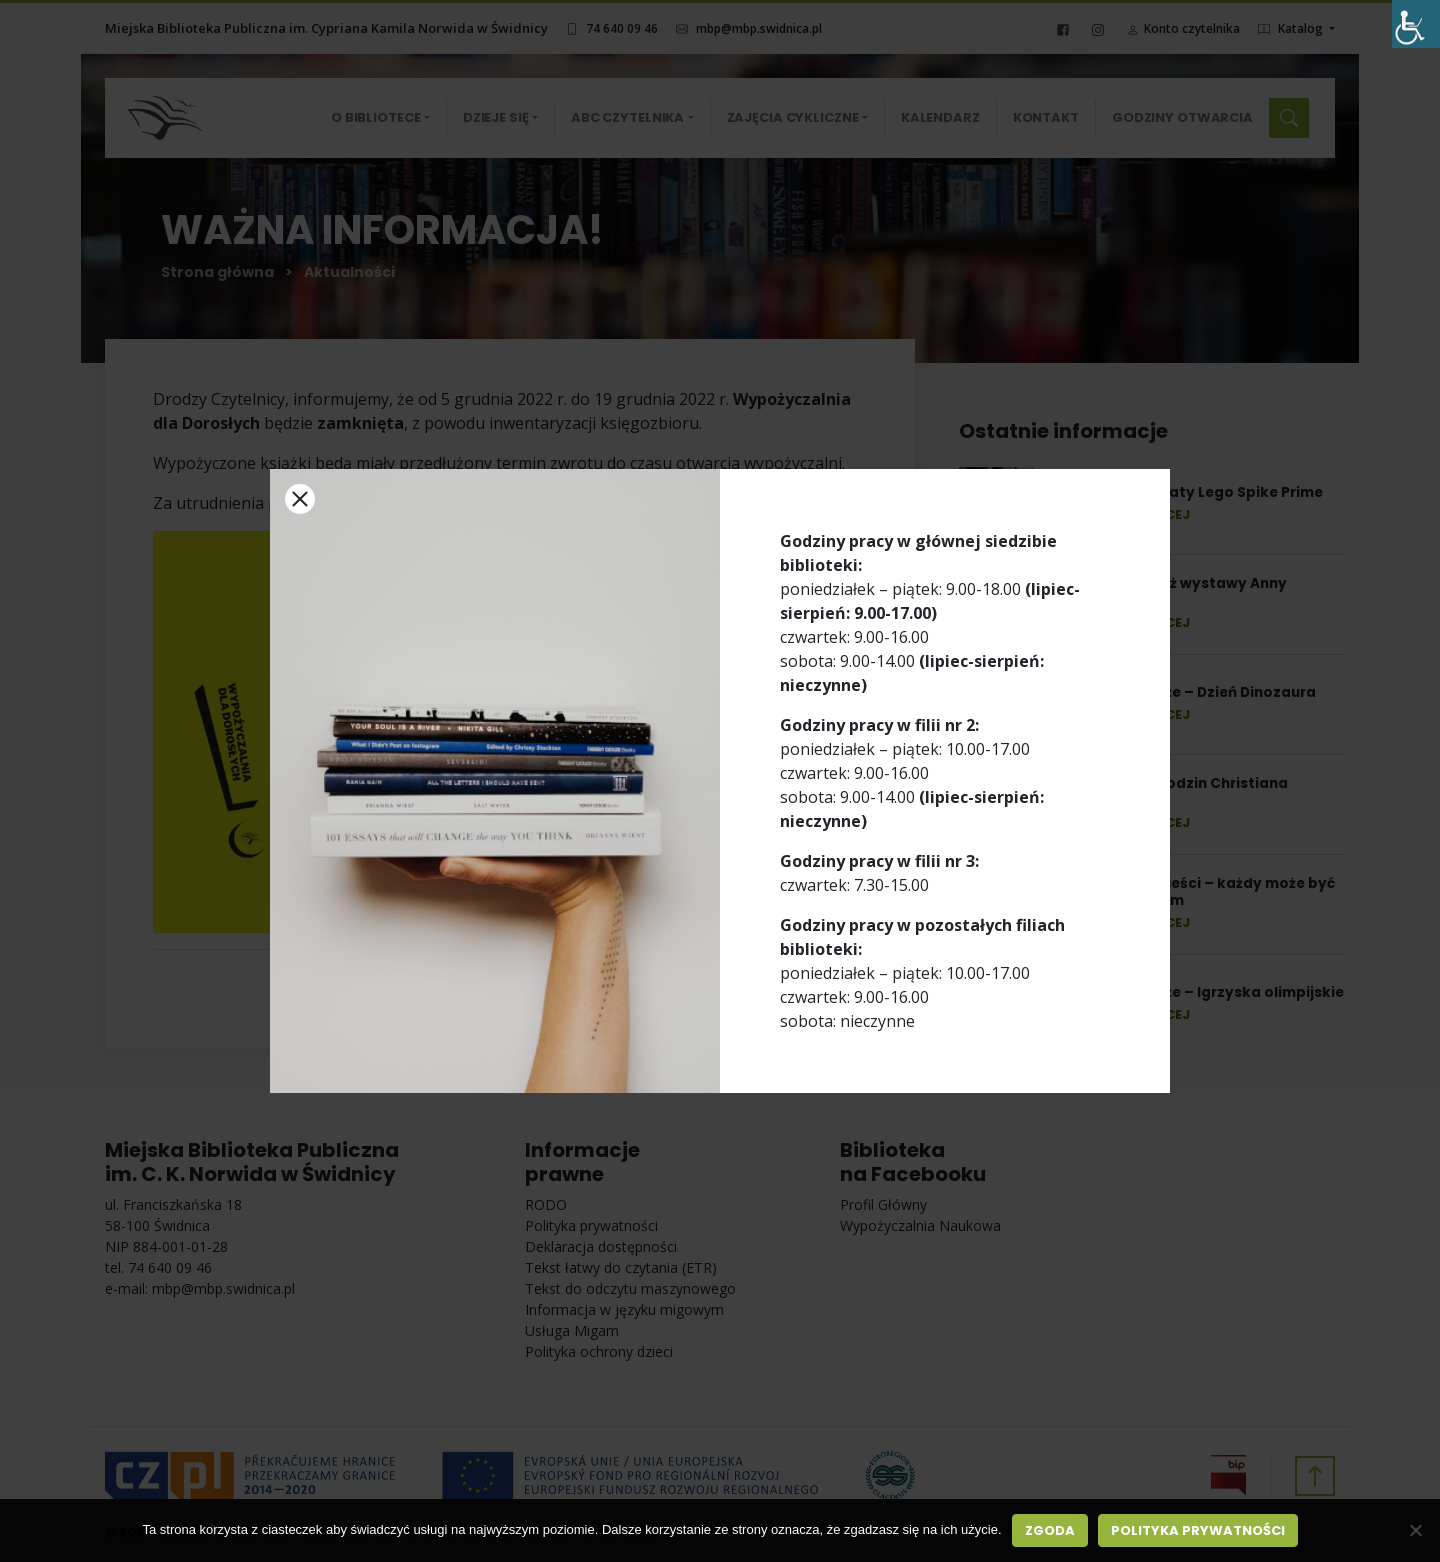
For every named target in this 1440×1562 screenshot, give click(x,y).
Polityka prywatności (1198, 1530)
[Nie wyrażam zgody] (1415, 1530)
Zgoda (1050, 1530)
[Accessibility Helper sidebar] (1416, 24)
